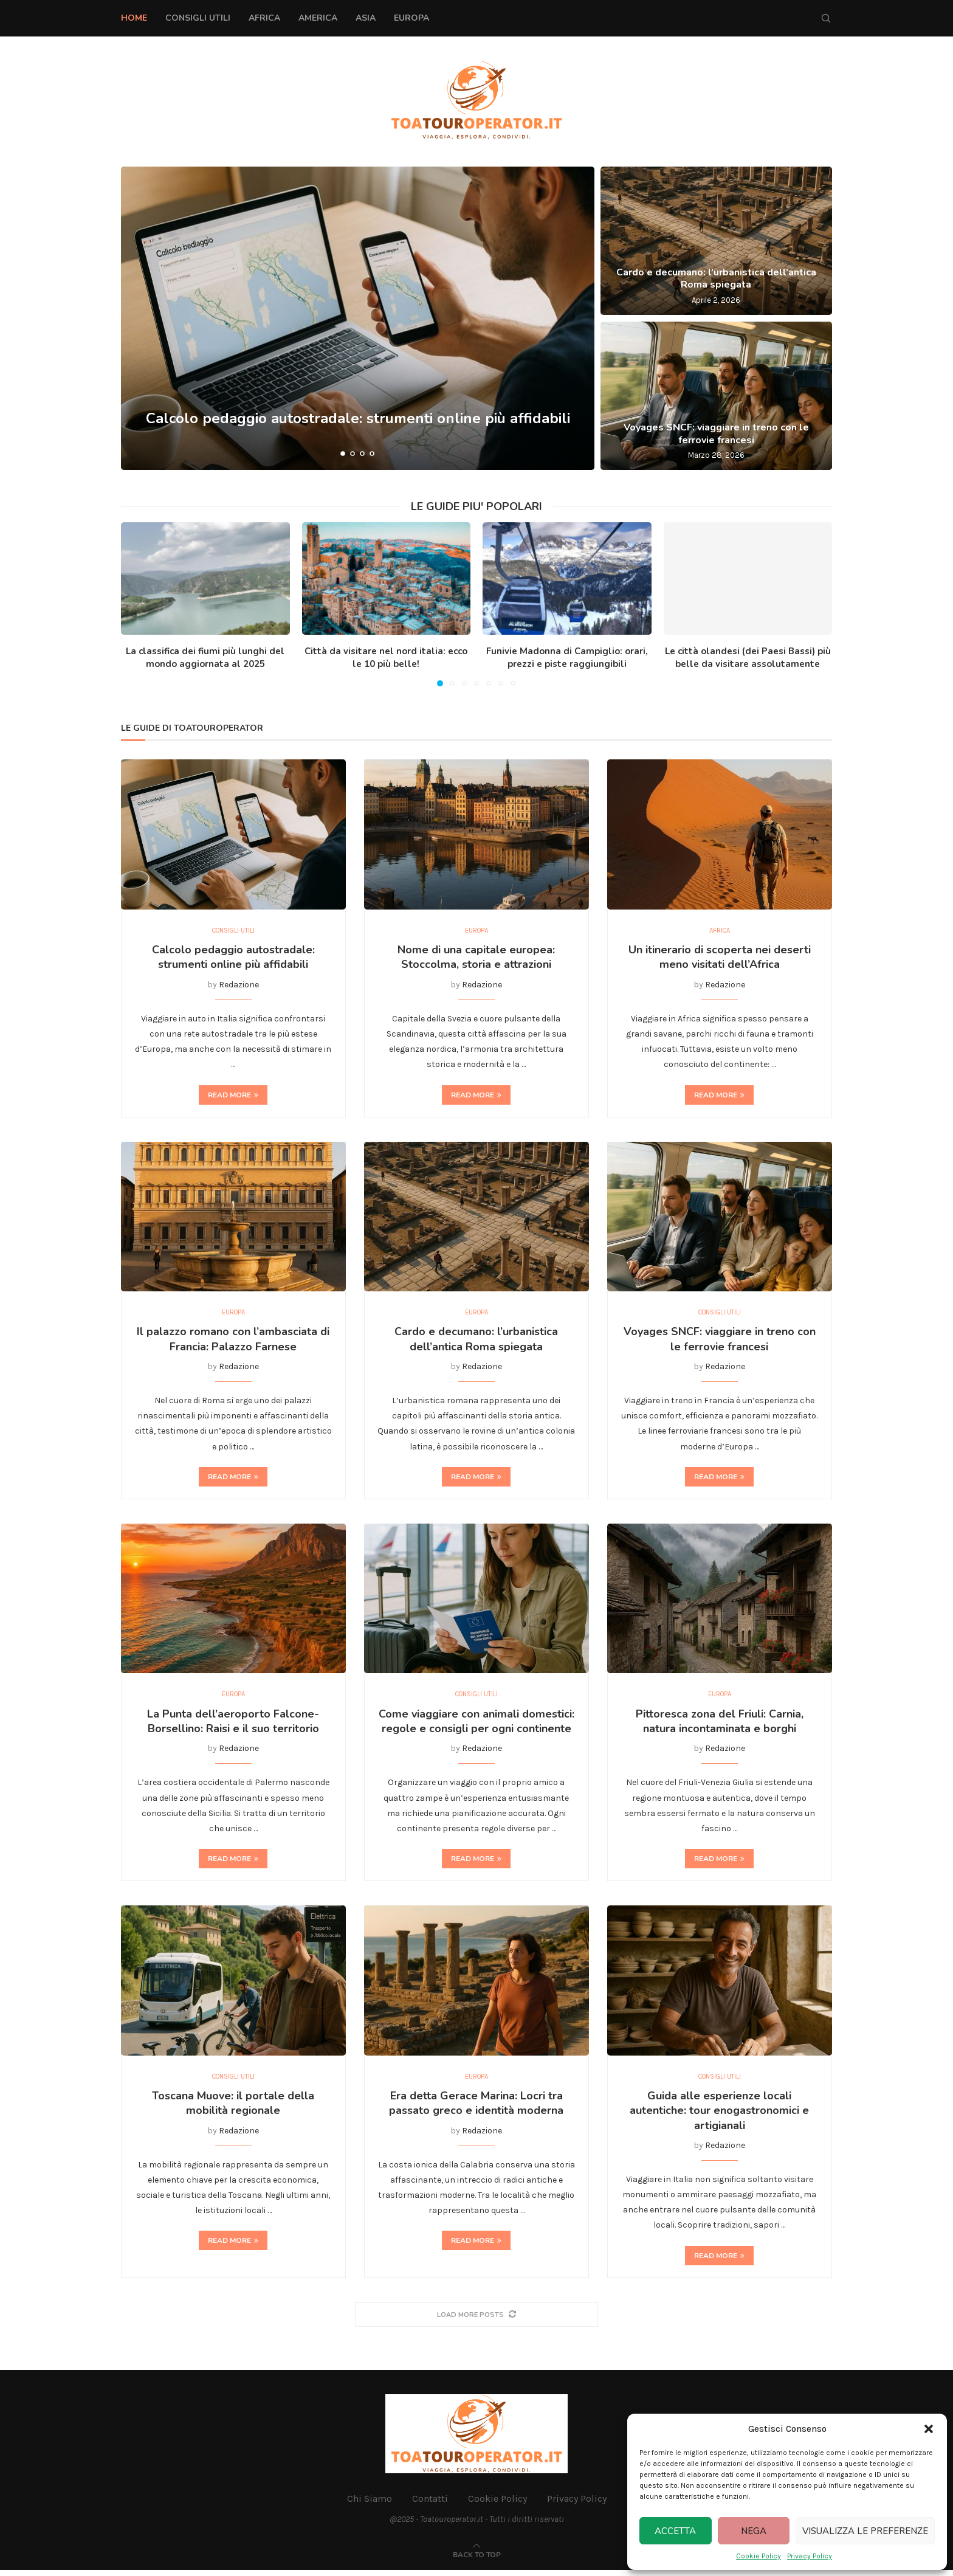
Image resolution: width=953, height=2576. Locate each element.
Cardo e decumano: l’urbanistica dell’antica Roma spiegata (716, 279)
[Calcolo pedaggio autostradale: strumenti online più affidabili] (357, 318)
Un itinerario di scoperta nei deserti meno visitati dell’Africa (719, 958)
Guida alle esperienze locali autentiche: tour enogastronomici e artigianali (719, 2116)
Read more (233, 1096)
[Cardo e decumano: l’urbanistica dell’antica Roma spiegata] (716, 241)
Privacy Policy (809, 2556)
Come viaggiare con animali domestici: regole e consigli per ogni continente (476, 1725)
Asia (366, 18)
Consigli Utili (197, 18)
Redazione (239, 986)
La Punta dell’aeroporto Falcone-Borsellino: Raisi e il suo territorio (233, 1725)
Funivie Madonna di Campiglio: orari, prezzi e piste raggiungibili (567, 657)
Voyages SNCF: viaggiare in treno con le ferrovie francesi (716, 434)
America (317, 18)
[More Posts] (476, 2320)
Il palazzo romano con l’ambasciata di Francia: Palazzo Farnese (233, 1341)
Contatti (430, 2504)
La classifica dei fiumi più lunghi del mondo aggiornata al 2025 (205, 657)
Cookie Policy (758, 2556)
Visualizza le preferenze (865, 2531)
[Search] (826, 18)
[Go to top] (477, 2560)
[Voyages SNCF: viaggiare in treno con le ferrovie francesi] (716, 396)
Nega (753, 2531)
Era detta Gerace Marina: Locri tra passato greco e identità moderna (476, 2108)
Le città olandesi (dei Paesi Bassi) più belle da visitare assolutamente (748, 657)
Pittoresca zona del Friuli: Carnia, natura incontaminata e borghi (719, 1725)
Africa (264, 18)
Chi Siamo (369, 2504)
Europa (411, 18)
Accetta (675, 2531)
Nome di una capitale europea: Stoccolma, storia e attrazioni (476, 958)
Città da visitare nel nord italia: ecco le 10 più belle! (385, 657)
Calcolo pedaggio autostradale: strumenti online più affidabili (233, 958)
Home (134, 18)
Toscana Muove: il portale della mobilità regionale (233, 2108)
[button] (929, 2429)
